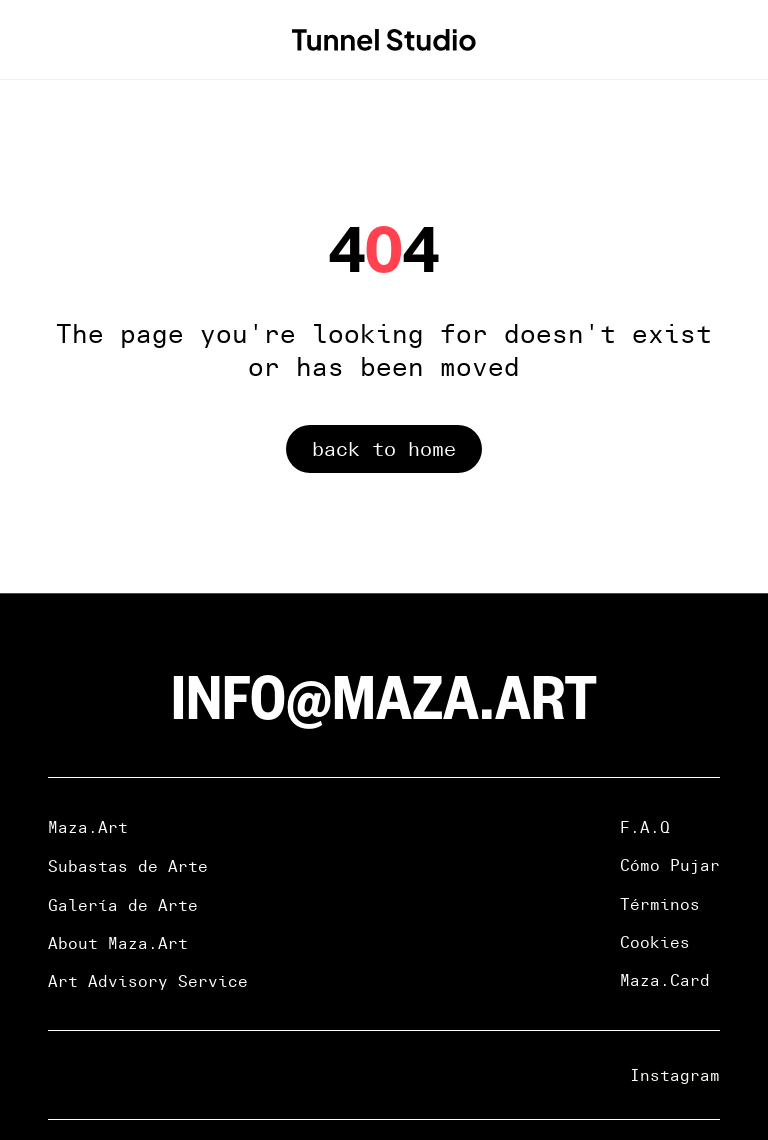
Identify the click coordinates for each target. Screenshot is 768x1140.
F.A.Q (645, 827)
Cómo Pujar (670, 865)
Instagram (675, 1075)
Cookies (655, 942)
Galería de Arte (123, 905)
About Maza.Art (118, 943)
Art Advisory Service (148, 981)
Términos (660, 904)
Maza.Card (665, 980)
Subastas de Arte (128, 866)
